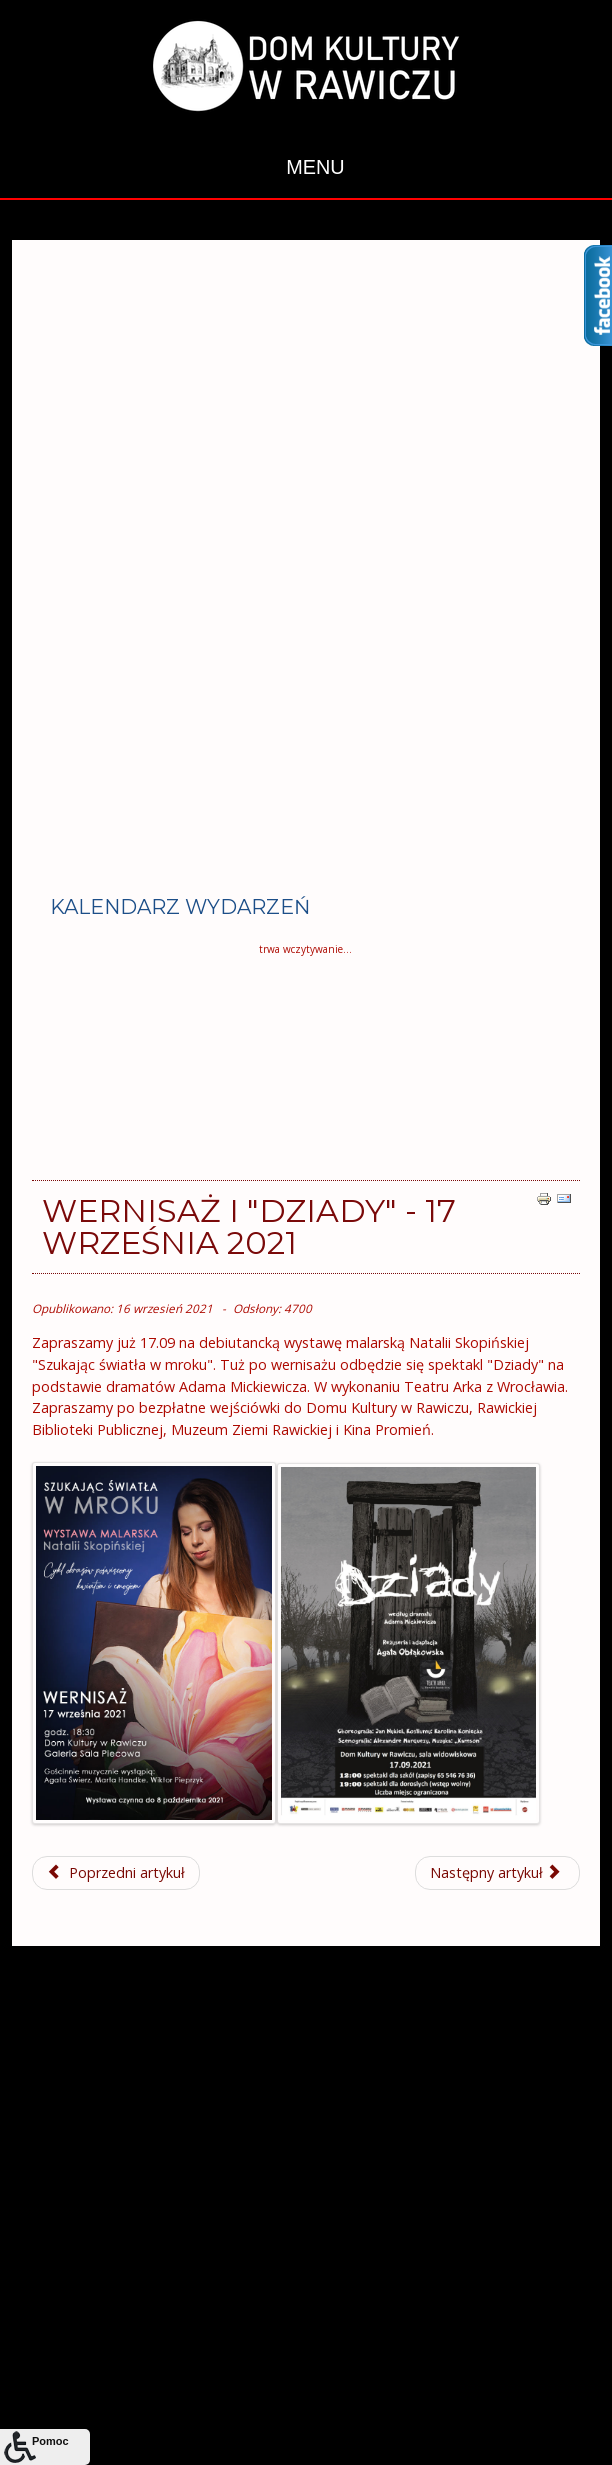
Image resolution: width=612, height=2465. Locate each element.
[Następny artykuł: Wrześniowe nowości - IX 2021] (497, 1873)
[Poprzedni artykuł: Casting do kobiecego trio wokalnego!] (116, 1873)
